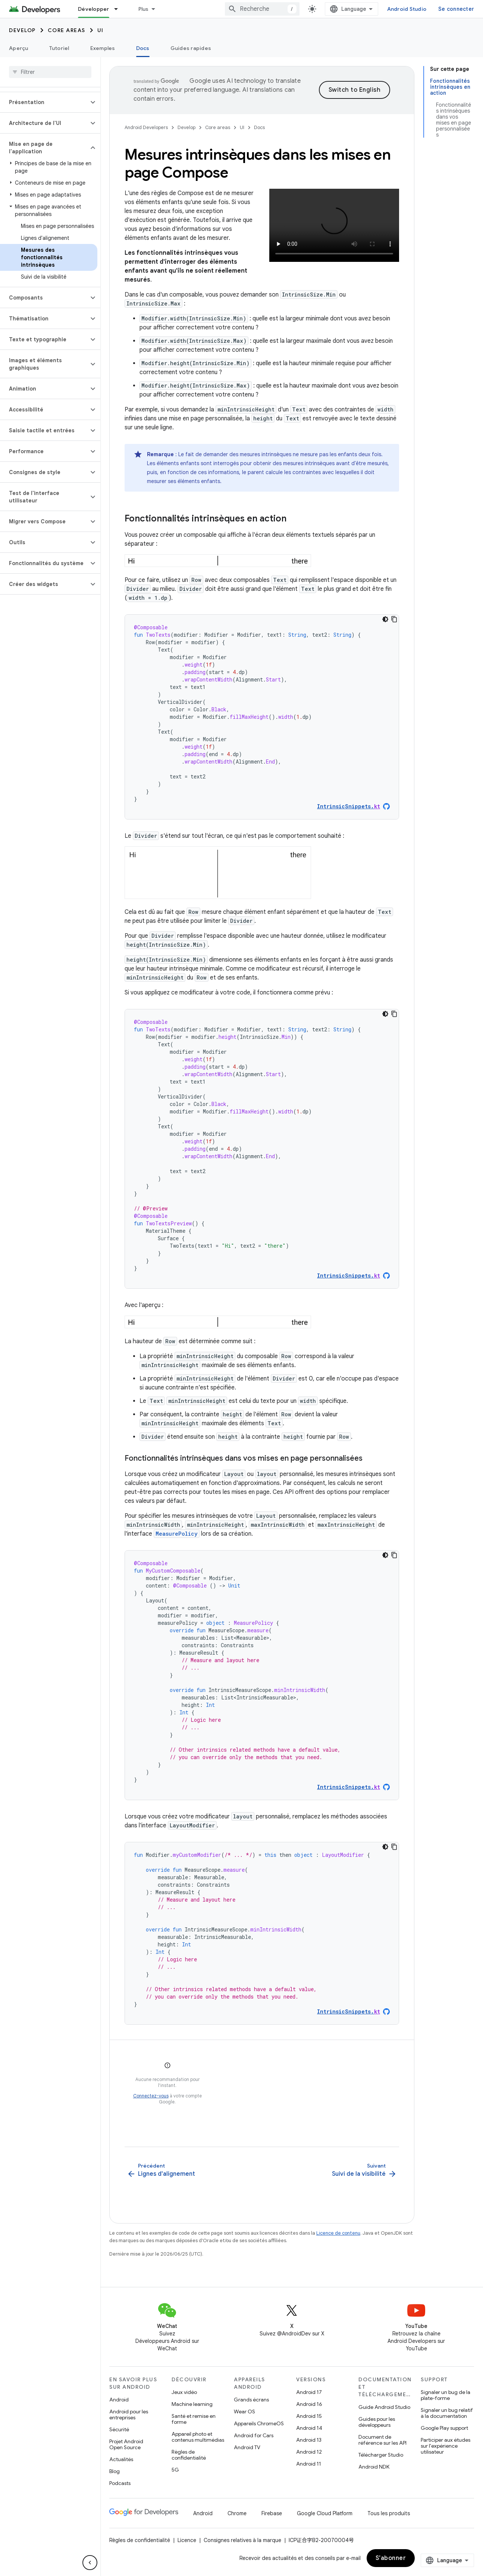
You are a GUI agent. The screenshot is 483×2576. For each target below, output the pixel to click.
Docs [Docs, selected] (143, 48)
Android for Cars (253, 2435)
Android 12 (309, 2451)
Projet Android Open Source (126, 2444)
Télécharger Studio (380, 2454)
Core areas (66, 30)
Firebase (271, 2513)
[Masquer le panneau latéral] (89, 2562)
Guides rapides (190, 48)
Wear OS (244, 2411)
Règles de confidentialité (189, 2454)
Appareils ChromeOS (259, 2423)
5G (175, 2469)
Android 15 (309, 2416)
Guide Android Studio (384, 2407)
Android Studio (407, 9)
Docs (259, 127)
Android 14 (309, 2428)
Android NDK (373, 2466)
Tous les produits (388, 2513)
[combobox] (262, 9)
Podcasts (120, 2483)
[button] (44, 102)
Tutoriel (59, 48)
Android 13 (309, 2439)
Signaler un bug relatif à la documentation (447, 2413)
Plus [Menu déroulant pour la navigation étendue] (143, 9)
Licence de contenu (338, 2233)
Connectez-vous (151, 2096)
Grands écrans (251, 2399)
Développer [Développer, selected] (93, 9)
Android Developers (146, 127)
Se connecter (456, 9)
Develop (22, 30)
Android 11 (308, 2463)
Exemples (102, 48)
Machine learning (192, 2404)
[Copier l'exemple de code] (394, 619)
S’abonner (391, 2558)
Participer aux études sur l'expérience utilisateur (445, 2445)
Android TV (247, 2447)
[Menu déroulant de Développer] (119, 9)
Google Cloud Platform (324, 2513)
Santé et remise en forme (194, 2419)
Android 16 (309, 2404)
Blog (114, 2471)
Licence (187, 2540)
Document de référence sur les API (382, 2440)
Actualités (121, 2459)
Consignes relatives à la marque (242, 2540)
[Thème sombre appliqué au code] (385, 619)
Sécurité (119, 2429)
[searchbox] (50, 72)
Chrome (237, 2513)
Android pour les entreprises (128, 2414)
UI (100, 30)
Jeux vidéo (184, 2392)
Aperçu (18, 48)
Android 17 (309, 2392)
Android (119, 2399)
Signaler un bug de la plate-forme (445, 2395)
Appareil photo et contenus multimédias (198, 2437)
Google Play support (444, 2428)
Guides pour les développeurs (376, 2422)
